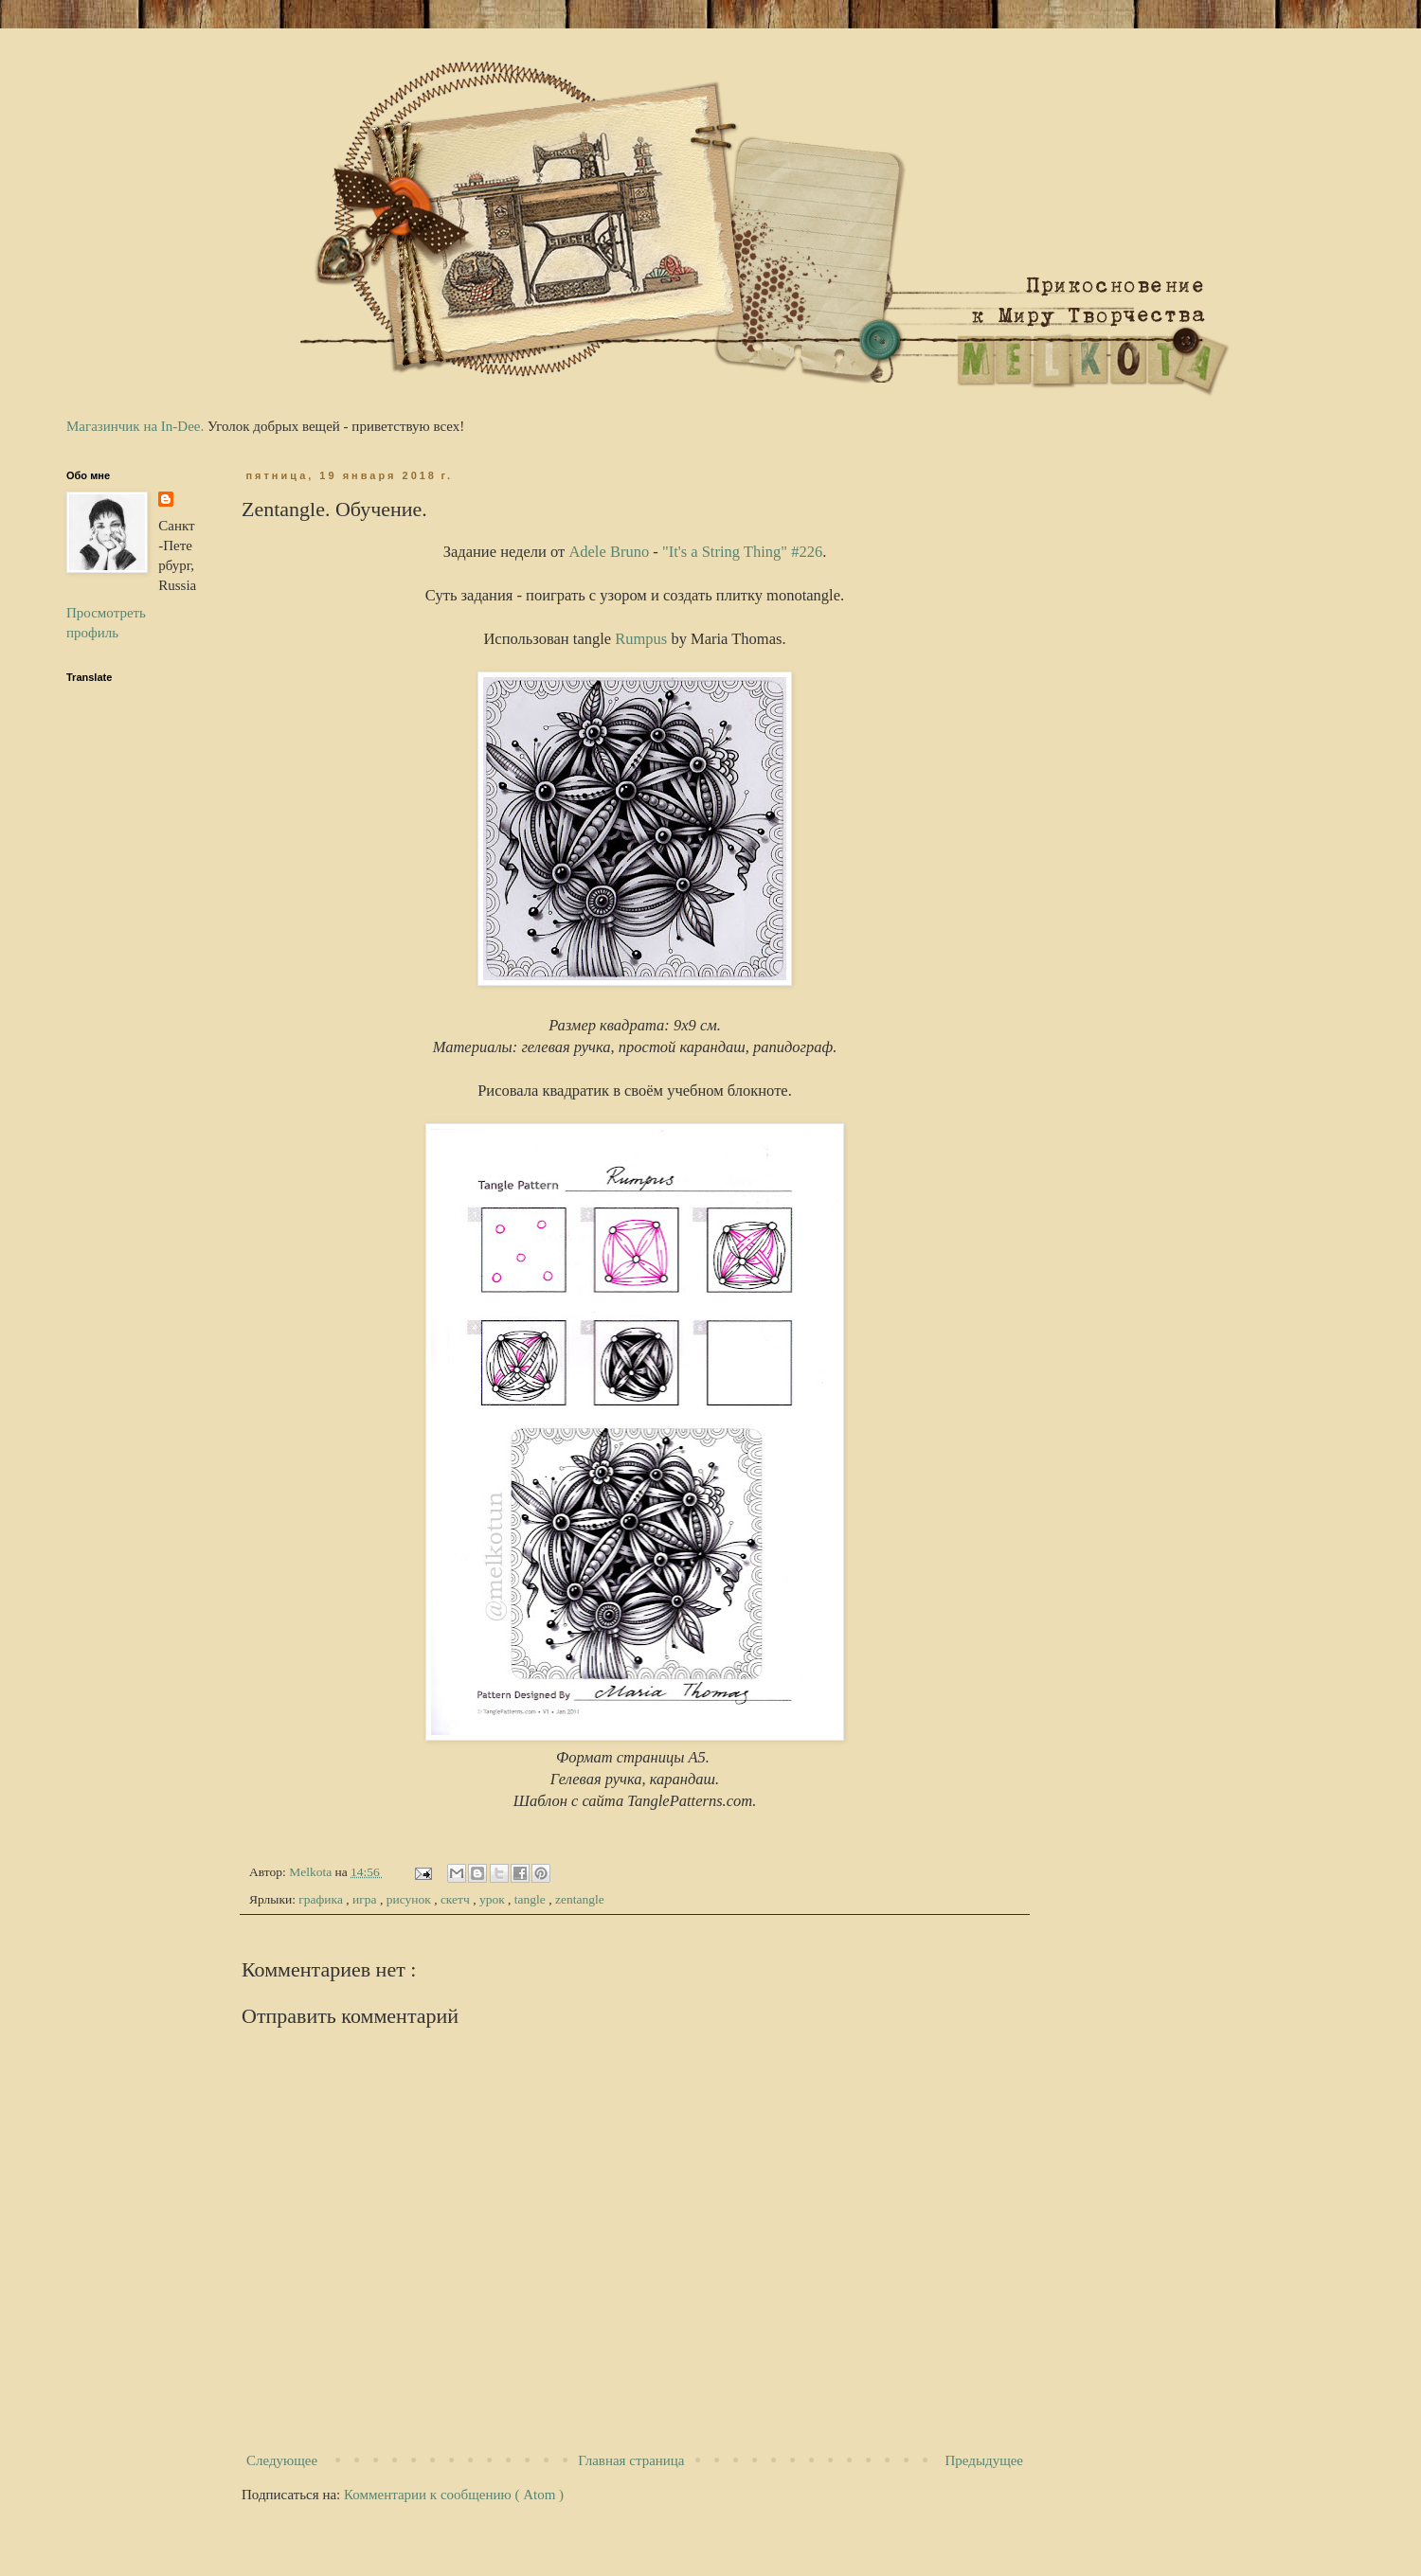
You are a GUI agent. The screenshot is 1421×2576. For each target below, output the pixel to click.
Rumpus (641, 639)
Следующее (281, 2460)
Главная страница (631, 2460)
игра (366, 1899)
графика (322, 1899)
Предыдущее (984, 2460)
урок (493, 1899)
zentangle (579, 1899)
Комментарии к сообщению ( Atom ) (454, 2494)
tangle (531, 1899)
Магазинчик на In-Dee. (135, 426)
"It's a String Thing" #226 (742, 552)
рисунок (410, 1899)
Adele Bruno (608, 552)
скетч (457, 1899)
